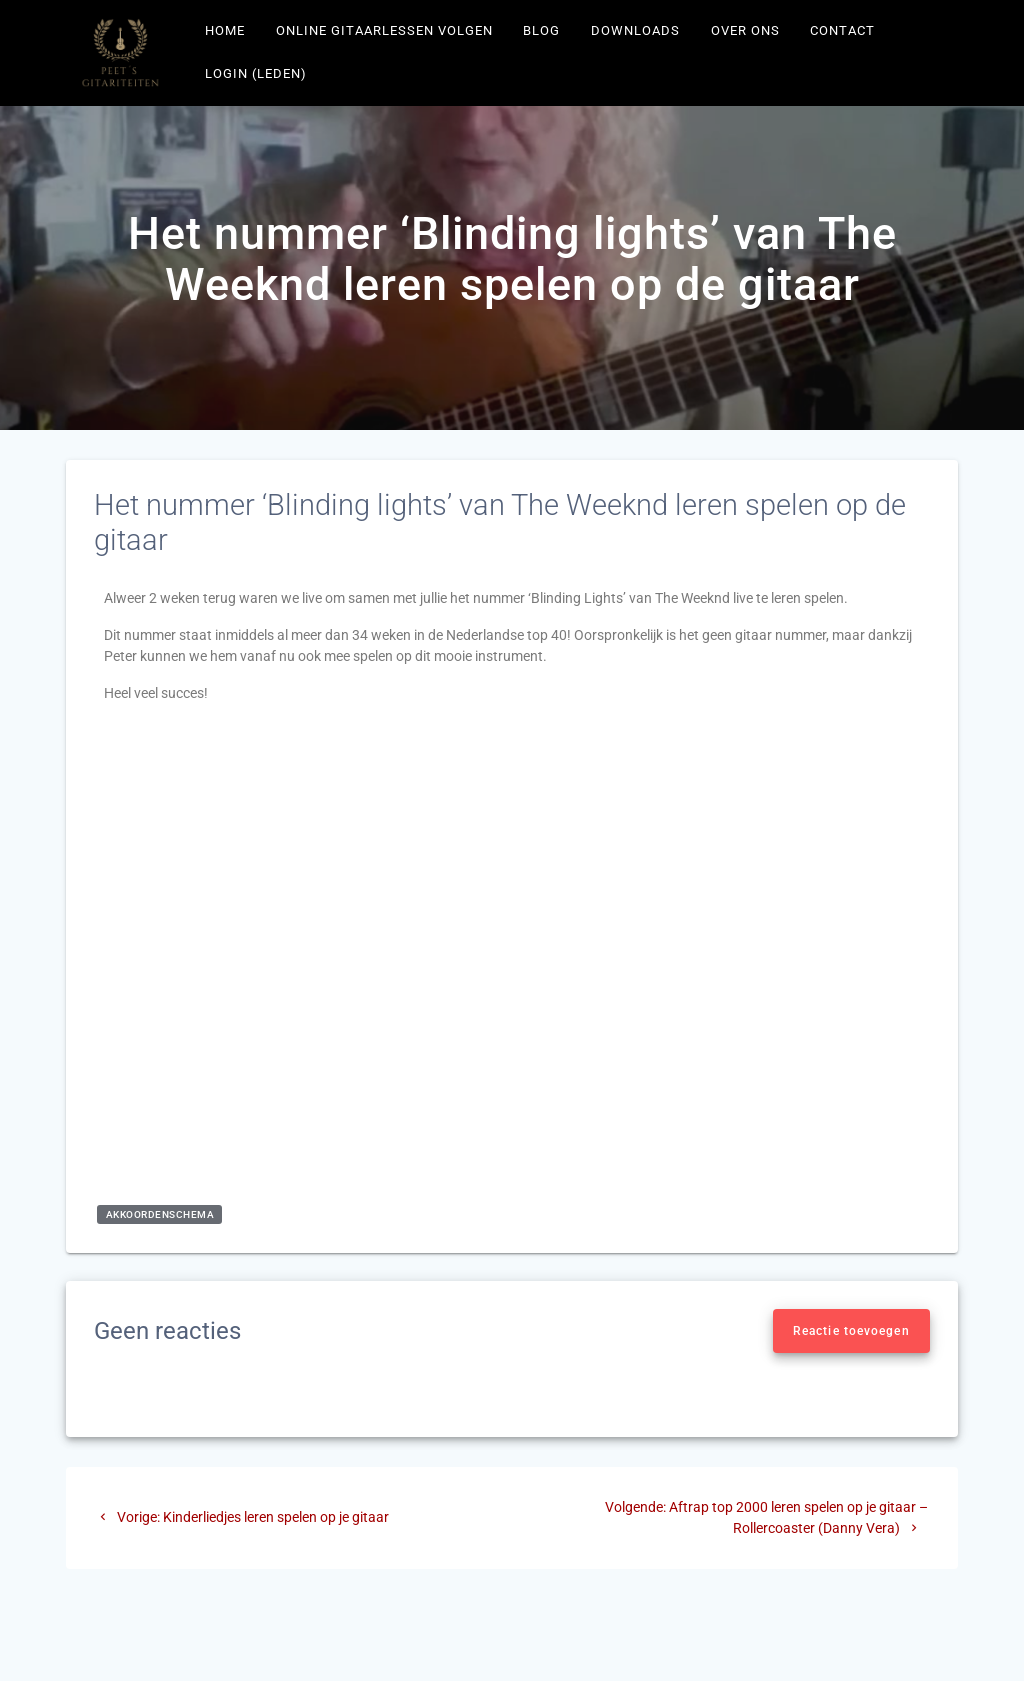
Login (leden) (256, 73)
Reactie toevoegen (851, 1331)
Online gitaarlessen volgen (384, 30)
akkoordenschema (160, 1214)
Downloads (635, 30)
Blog (541, 30)
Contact (842, 30)
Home (225, 30)
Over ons (745, 30)
